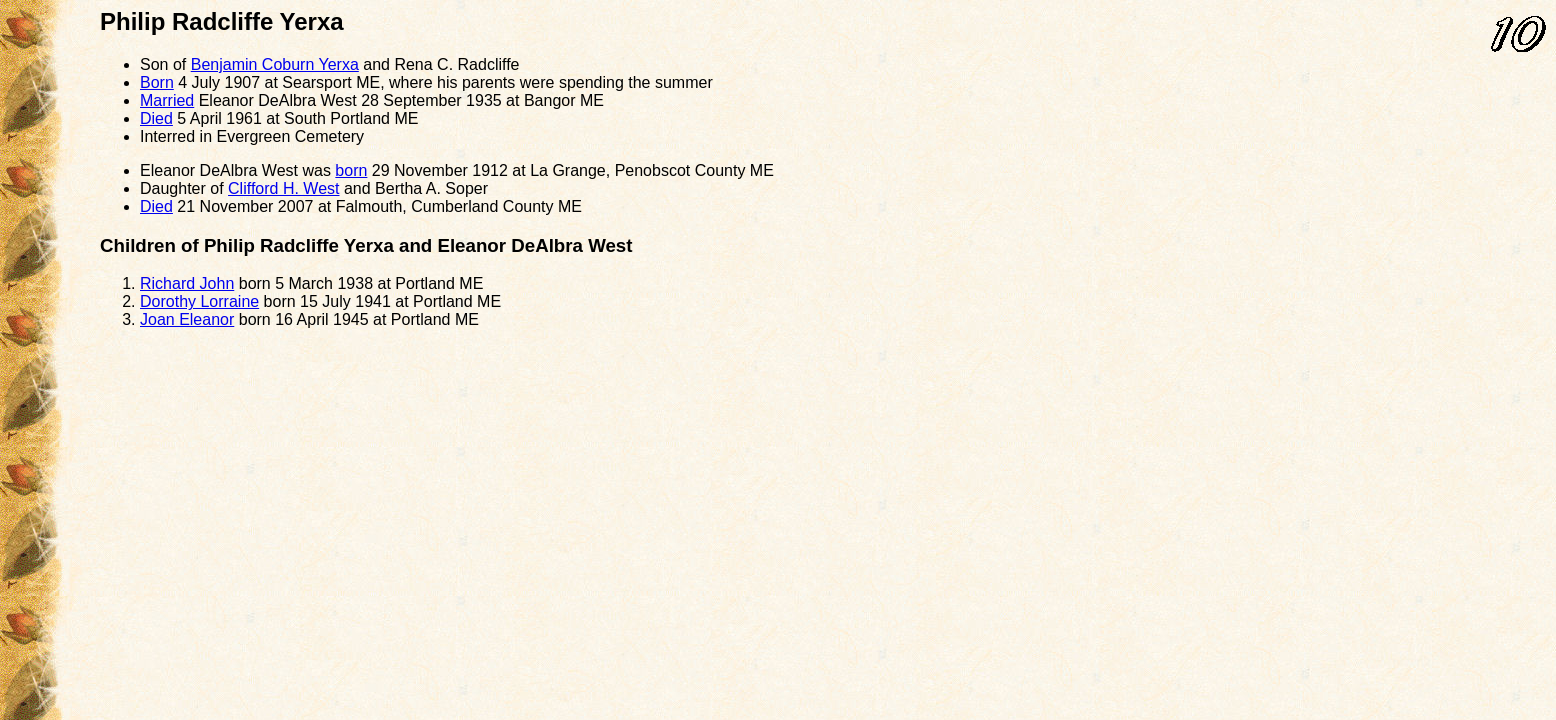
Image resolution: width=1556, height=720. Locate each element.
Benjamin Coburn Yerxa (275, 64)
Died (156, 118)
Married (167, 100)
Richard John (187, 283)
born (351, 170)
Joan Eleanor (187, 319)
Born (157, 82)
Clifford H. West (283, 188)
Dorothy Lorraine (199, 301)
